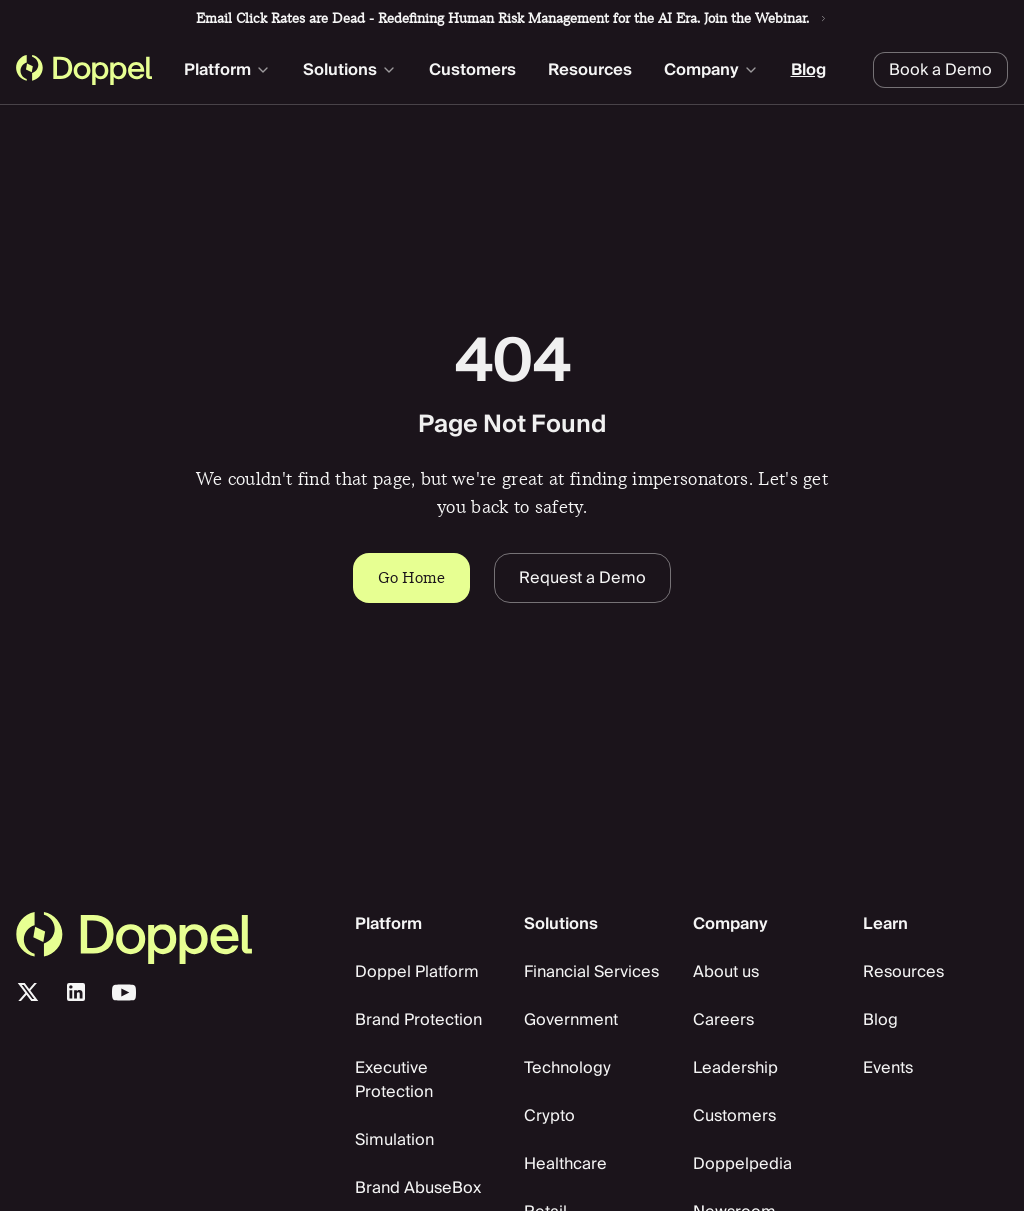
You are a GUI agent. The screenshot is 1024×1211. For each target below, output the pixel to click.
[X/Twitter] (28, 992)
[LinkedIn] (76, 992)
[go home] (173, 938)
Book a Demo (940, 70)
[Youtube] (124, 992)
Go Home (411, 577)
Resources (590, 70)
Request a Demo (582, 578)
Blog (808, 70)
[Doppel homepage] (84, 70)
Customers (472, 70)
